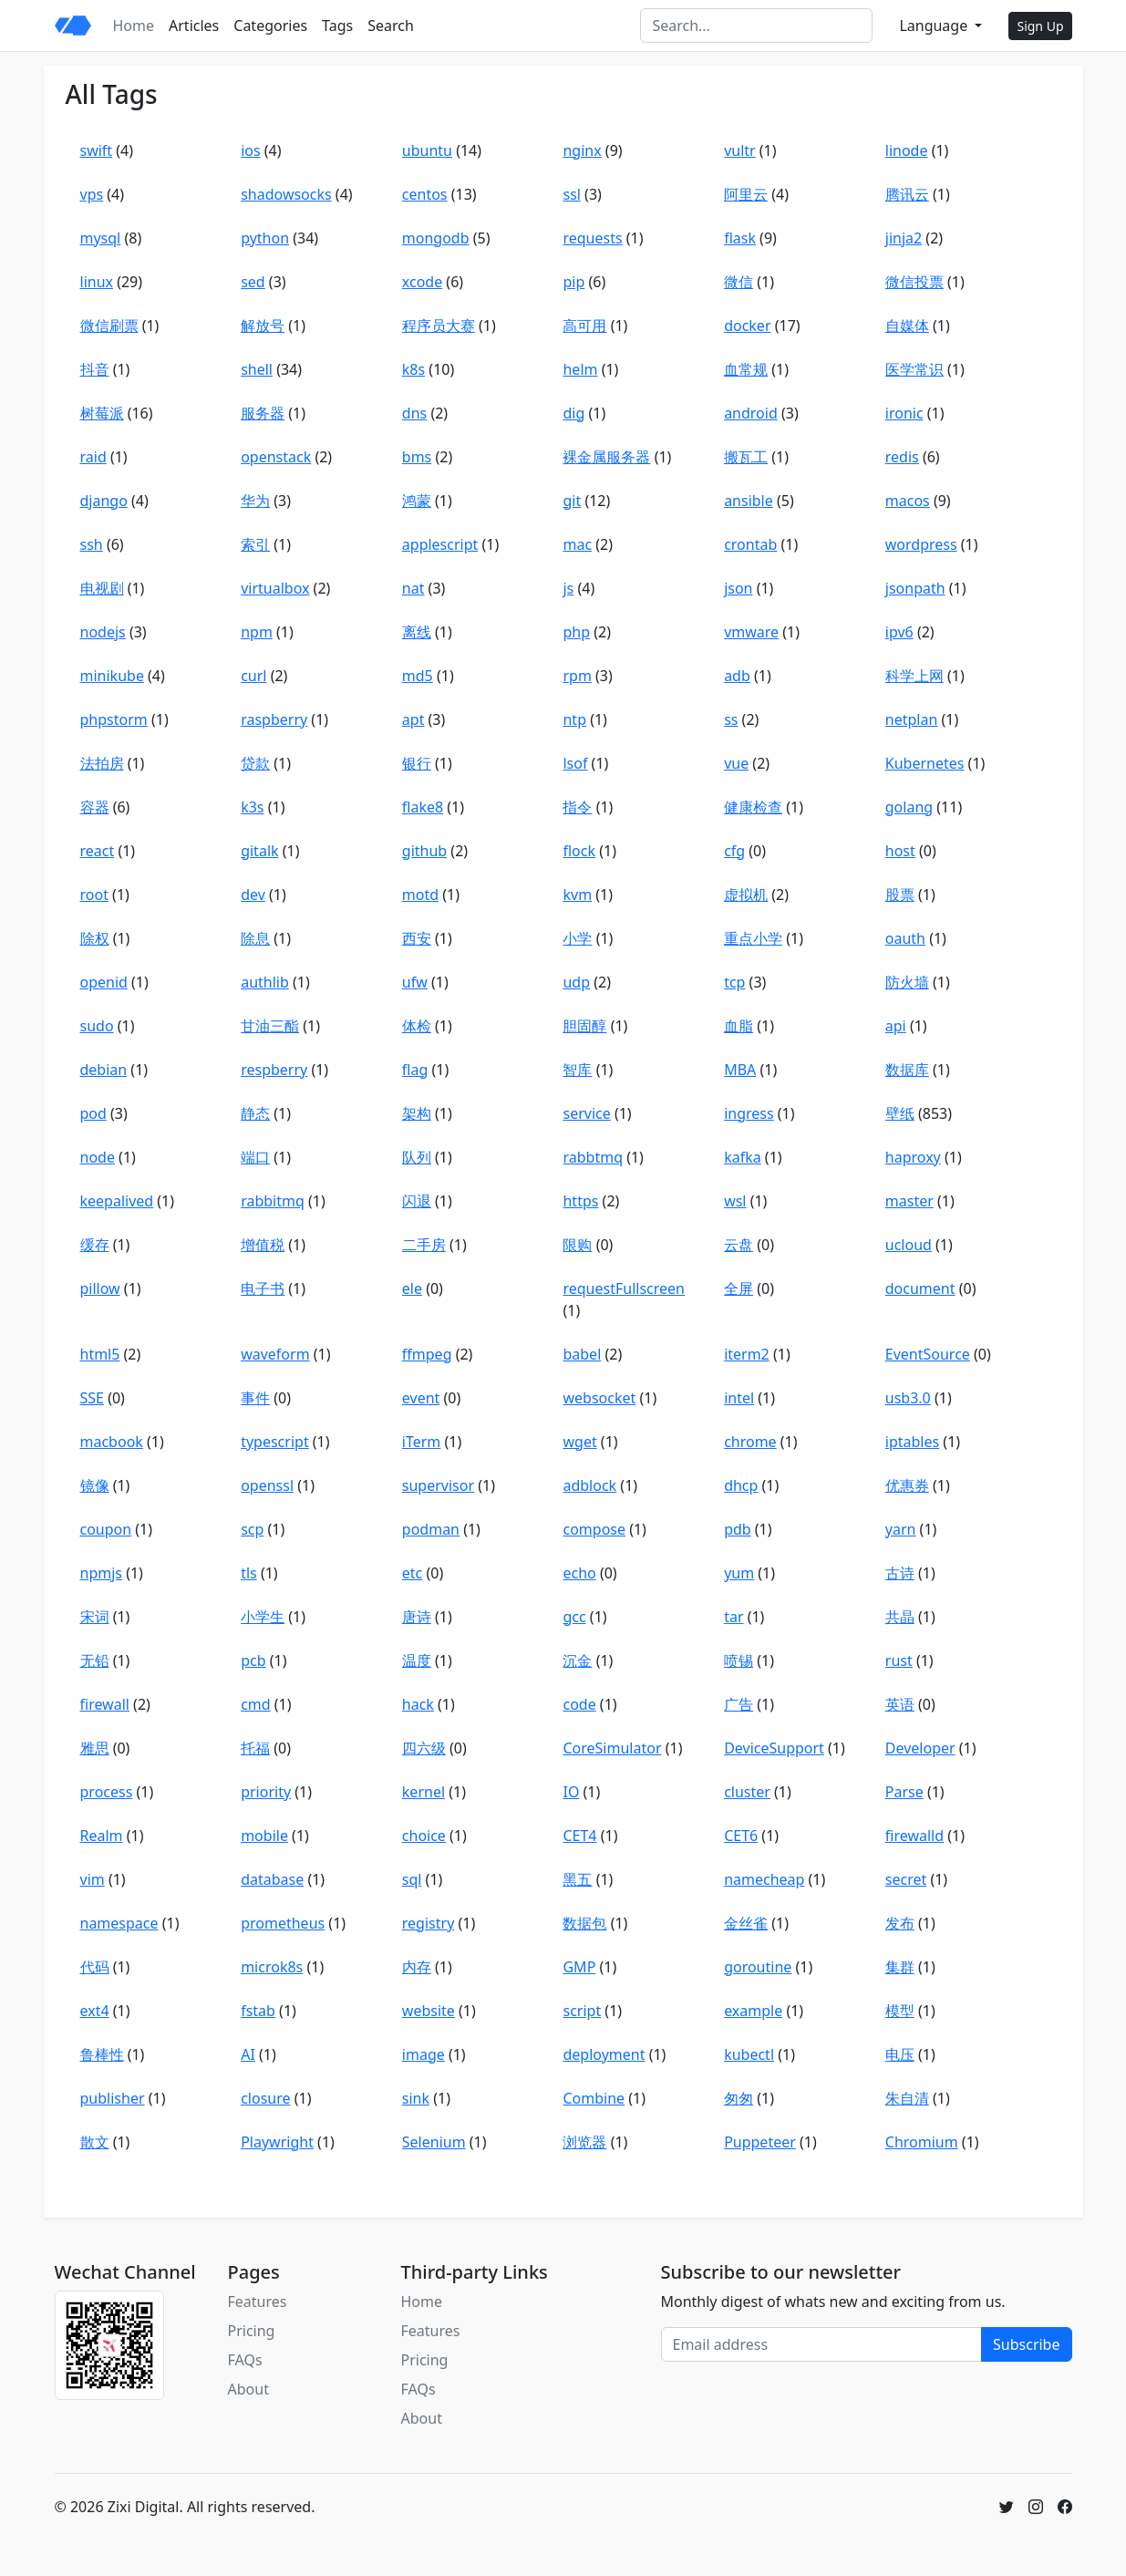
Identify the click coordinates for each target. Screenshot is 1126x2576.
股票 (899, 895)
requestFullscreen (624, 1288)
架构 (416, 1113)
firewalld (914, 1836)
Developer (920, 1748)
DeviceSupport (774, 1748)
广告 (738, 1704)
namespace (119, 1923)
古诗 (899, 1573)
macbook (111, 1442)
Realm (101, 1836)
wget (579, 1442)
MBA (740, 1070)
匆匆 (738, 2098)
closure (265, 2098)
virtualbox (275, 588)
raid (93, 457)
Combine (594, 2098)
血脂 (738, 1026)
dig (573, 413)
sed (253, 282)
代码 (94, 1967)
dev (253, 895)
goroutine (757, 1967)
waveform (275, 1354)
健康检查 (753, 807)
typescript (275, 1442)
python (265, 238)
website (428, 2011)
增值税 (262, 1245)
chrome (750, 1442)
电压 (899, 2054)
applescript (440, 544)
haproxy (913, 1157)
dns (414, 413)
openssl (267, 1485)
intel (739, 1398)
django (104, 501)
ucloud (908, 1245)
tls (249, 1573)
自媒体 (907, 326)
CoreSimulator (612, 1748)
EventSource (927, 1354)
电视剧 (102, 588)
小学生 (262, 1617)
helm (580, 369)
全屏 (738, 1288)
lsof (575, 763)
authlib (265, 982)
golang (909, 807)
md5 (417, 676)
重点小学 (753, 938)
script (582, 2011)
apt (413, 719)
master (909, 1201)
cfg (734, 851)
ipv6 (899, 632)
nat (413, 588)
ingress (749, 1113)
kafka (742, 1157)
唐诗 (416, 1617)
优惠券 (907, 1485)
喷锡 (738, 1660)
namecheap (764, 1879)
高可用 (584, 326)
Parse (904, 1792)
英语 (899, 1704)
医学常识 (914, 369)
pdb (737, 1529)
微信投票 (914, 282)
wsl (735, 1201)
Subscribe (1026, 2344)
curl (253, 676)
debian (104, 1070)
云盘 (738, 1245)
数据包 (584, 1923)
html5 (100, 1354)
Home (134, 26)
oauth (905, 938)
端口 (255, 1157)
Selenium (434, 2142)
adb (737, 676)
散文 (94, 2142)
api (895, 1026)
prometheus (283, 1923)
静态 (255, 1113)
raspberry (274, 719)
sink (415, 2098)
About (248, 2389)
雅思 (94, 1748)
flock (579, 851)
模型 (899, 2011)
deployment (604, 2054)
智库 (577, 1070)
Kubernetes (925, 763)
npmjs (101, 1573)
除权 (94, 938)
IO (571, 1792)
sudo (97, 1026)
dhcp (741, 1485)
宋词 (94, 1617)
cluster (747, 1792)
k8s (413, 369)
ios (250, 150)
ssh (91, 544)
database (272, 1879)
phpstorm (114, 719)
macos (907, 501)
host (900, 851)
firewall (104, 1704)
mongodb (436, 238)
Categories (270, 26)
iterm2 (747, 1354)
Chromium (921, 2142)
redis (902, 457)
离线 (416, 632)
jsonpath (915, 588)
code (579, 1704)
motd (420, 895)
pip (573, 282)
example (753, 2011)
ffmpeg (427, 1354)
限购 (577, 1245)
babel (582, 1354)
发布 (899, 1923)
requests (592, 238)
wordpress (921, 544)
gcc (574, 1617)
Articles (194, 26)
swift (96, 150)
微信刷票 (109, 326)
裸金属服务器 (606, 457)
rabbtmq (593, 1157)
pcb (253, 1660)
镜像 (94, 1485)
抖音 (94, 369)
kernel (423, 1792)
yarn (900, 1529)
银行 (416, 763)
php (576, 632)
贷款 (255, 763)
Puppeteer (760, 2142)
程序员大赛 (438, 326)
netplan (911, 719)
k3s (252, 807)
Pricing (251, 2331)
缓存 (94, 1245)
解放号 (262, 326)
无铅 (94, 1660)
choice (424, 1836)
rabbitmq (273, 1201)
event (421, 1398)
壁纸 (899, 1113)
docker (747, 326)
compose (594, 1529)
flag (415, 1070)
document (920, 1288)
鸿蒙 (416, 501)
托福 (255, 1748)
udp (576, 982)
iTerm (421, 1442)
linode (906, 150)
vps (92, 194)
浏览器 (584, 2142)
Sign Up (1040, 26)
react (97, 851)
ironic (904, 413)
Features (257, 2302)
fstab (258, 2011)
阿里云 (746, 194)
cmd (255, 1704)
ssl (571, 194)
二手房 (424, 1245)
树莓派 (102, 413)
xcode (422, 282)
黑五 (577, 1879)
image (423, 2054)
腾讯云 (907, 194)
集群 (899, 1967)
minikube (112, 676)
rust (899, 1660)
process (106, 1792)
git (572, 501)
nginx (582, 150)
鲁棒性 (102, 2054)
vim (92, 1879)
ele (412, 1288)
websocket (599, 1398)
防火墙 (907, 982)
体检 (416, 1026)
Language (935, 26)
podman (431, 1529)
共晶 (899, 1617)
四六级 (424, 1748)
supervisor (438, 1485)
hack (418, 1704)
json (738, 588)
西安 (416, 938)
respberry (274, 1070)
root (94, 895)
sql (412, 1879)
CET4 (579, 1836)
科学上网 (914, 676)
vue (736, 763)
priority (266, 1792)
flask (740, 238)
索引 (255, 544)
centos (425, 194)
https (580, 1201)
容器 (94, 807)
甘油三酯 (270, 1026)
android (751, 413)
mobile (264, 1836)
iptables (912, 1442)
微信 (738, 282)
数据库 (907, 1070)
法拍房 (102, 763)
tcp (734, 982)
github (424, 851)
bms (416, 457)
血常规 (746, 369)
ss (731, 719)
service (586, 1113)
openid (104, 982)
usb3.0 (908, 1398)
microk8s (272, 1967)
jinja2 (903, 238)
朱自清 (907, 2098)
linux (97, 282)
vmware (751, 632)
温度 (416, 1660)
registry (428, 1923)
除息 (255, 938)
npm (257, 632)
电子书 (262, 1288)
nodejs (103, 632)
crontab (750, 544)
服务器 (262, 413)
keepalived (117, 1201)
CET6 (741, 1836)
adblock (589, 1485)
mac (577, 544)
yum (739, 1573)
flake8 (422, 807)
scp (252, 1529)
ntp (574, 719)
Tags (337, 26)
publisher (112, 2098)
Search (390, 26)
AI (248, 2054)
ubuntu (427, 150)
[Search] (756, 25)
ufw (415, 982)
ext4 (94, 2011)
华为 (255, 501)
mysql (100, 238)
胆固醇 (584, 1026)
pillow (100, 1288)
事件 (255, 1398)
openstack (276, 457)
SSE (92, 1398)
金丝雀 (746, 1923)
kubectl (749, 2054)
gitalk (259, 851)
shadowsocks (286, 194)
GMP (579, 1967)
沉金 (577, 1660)
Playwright (277, 2142)
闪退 (416, 1201)
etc (412, 1573)
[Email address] (822, 2344)
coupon (106, 1529)
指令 (577, 807)
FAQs (245, 2360)
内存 (416, 1967)
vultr (740, 150)
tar (733, 1617)
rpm (577, 676)
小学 (577, 938)
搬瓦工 (746, 457)
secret (905, 1879)
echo (579, 1573)
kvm (577, 895)
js (568, 588)
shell (257, 369)
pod (93, 1113)
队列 (416, 1157)
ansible (748, 501)
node (97, 1157)
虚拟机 (746, 895)
